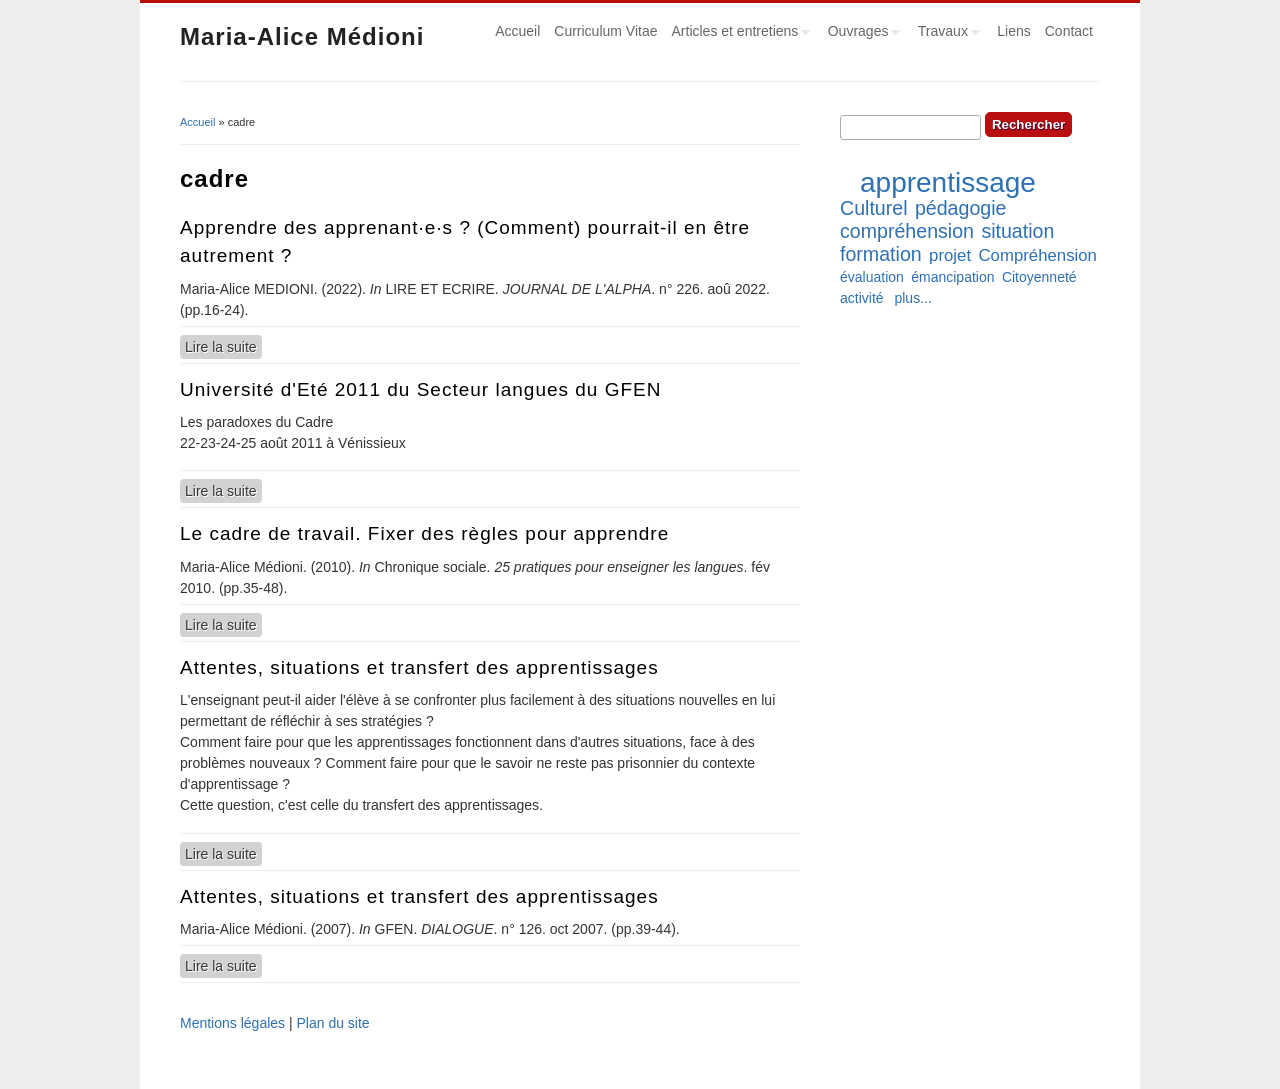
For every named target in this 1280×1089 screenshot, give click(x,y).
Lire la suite (223, 346)
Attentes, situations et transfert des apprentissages (419, 667)
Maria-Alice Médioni (302, 36)
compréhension (907, 231)
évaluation (872, 277)
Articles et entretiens (738, 34)
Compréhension (1037, 255)
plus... (912, 298)
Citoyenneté (1039, 277)
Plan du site (332, 1023)
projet (950, 255)
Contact (1069, 31)
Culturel (874, 208)
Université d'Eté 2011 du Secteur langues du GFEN (420, 389)
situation (1017, 231)
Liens (1013, 31)
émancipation (952, 277)
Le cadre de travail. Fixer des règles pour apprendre (424, 533)
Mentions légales (232, 1023)
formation (881, 254)
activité (862, 298)
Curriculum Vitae (605, 31)
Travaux (945, 34)
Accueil (517, 31)
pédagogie (961, 208)
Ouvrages (861, 34)
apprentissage (948, 182)
